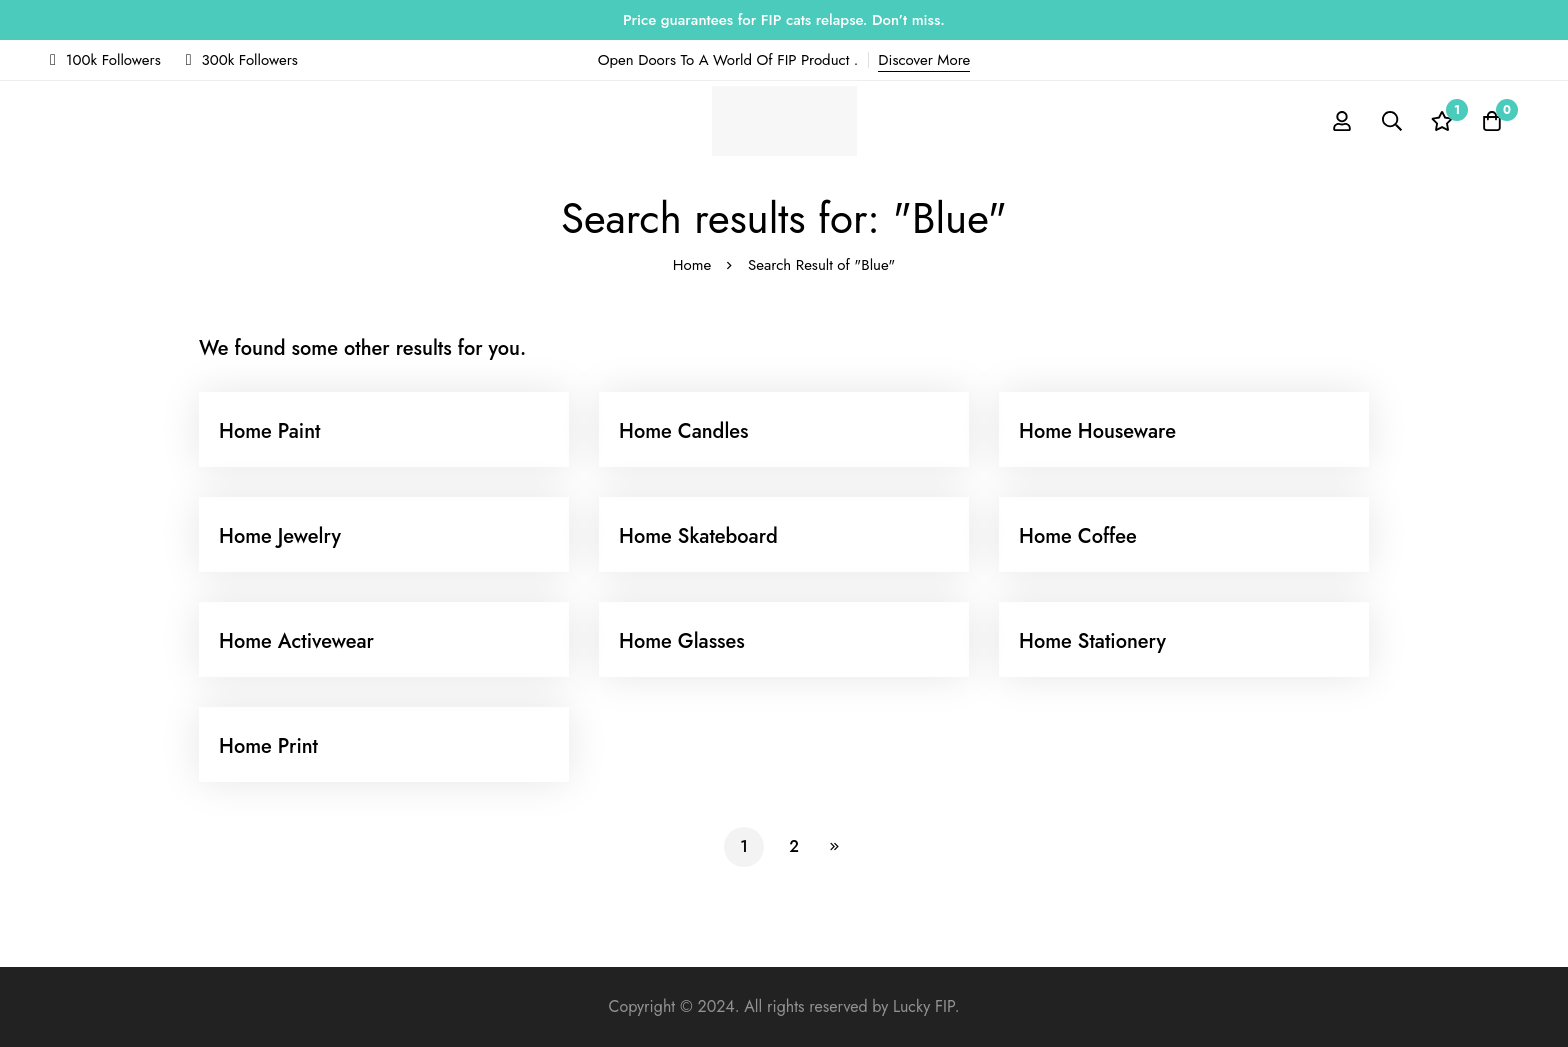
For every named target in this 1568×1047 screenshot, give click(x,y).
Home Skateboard (698, 536)
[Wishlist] (1442, 121)
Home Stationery (1092, 641)
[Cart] (1492, 121)
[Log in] (1342, 121)
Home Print (268, 746)
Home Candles (684, 431)
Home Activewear (296, 641)
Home (692, 265)
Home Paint (270, 431)
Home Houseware (1097, 431)
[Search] (1392, 121)
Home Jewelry (280, 536)
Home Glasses (682, 641)
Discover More (924, 60)
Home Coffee (1078, 536)
